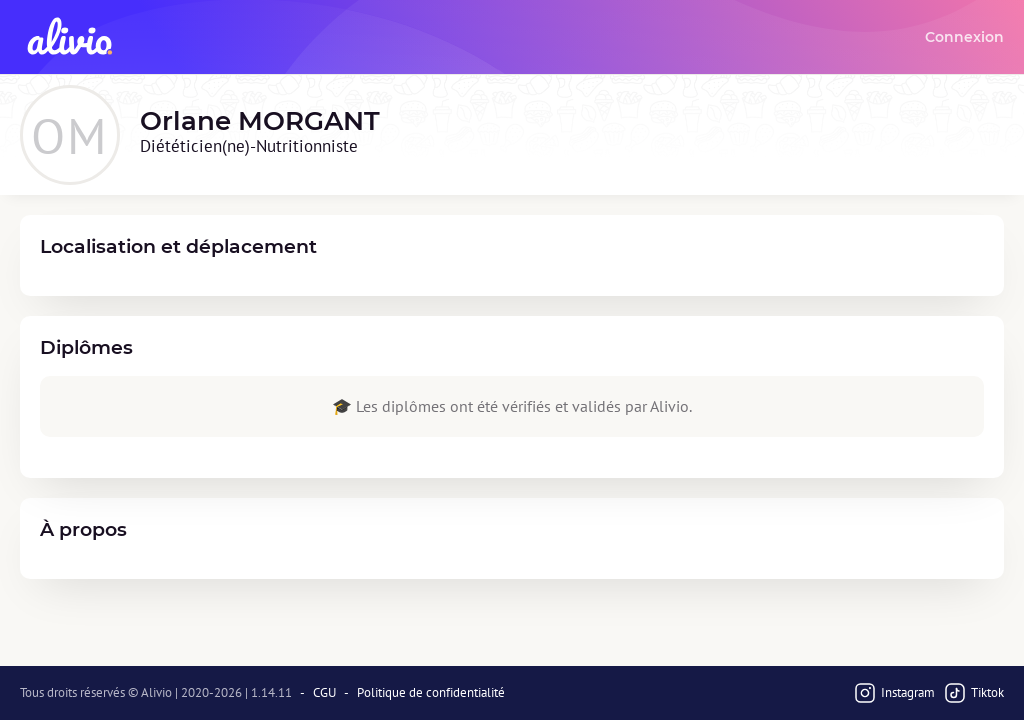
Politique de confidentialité (431, 693)
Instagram (894, 693)
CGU (324, 693)
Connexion (964, 37)
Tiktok (973, 693)
